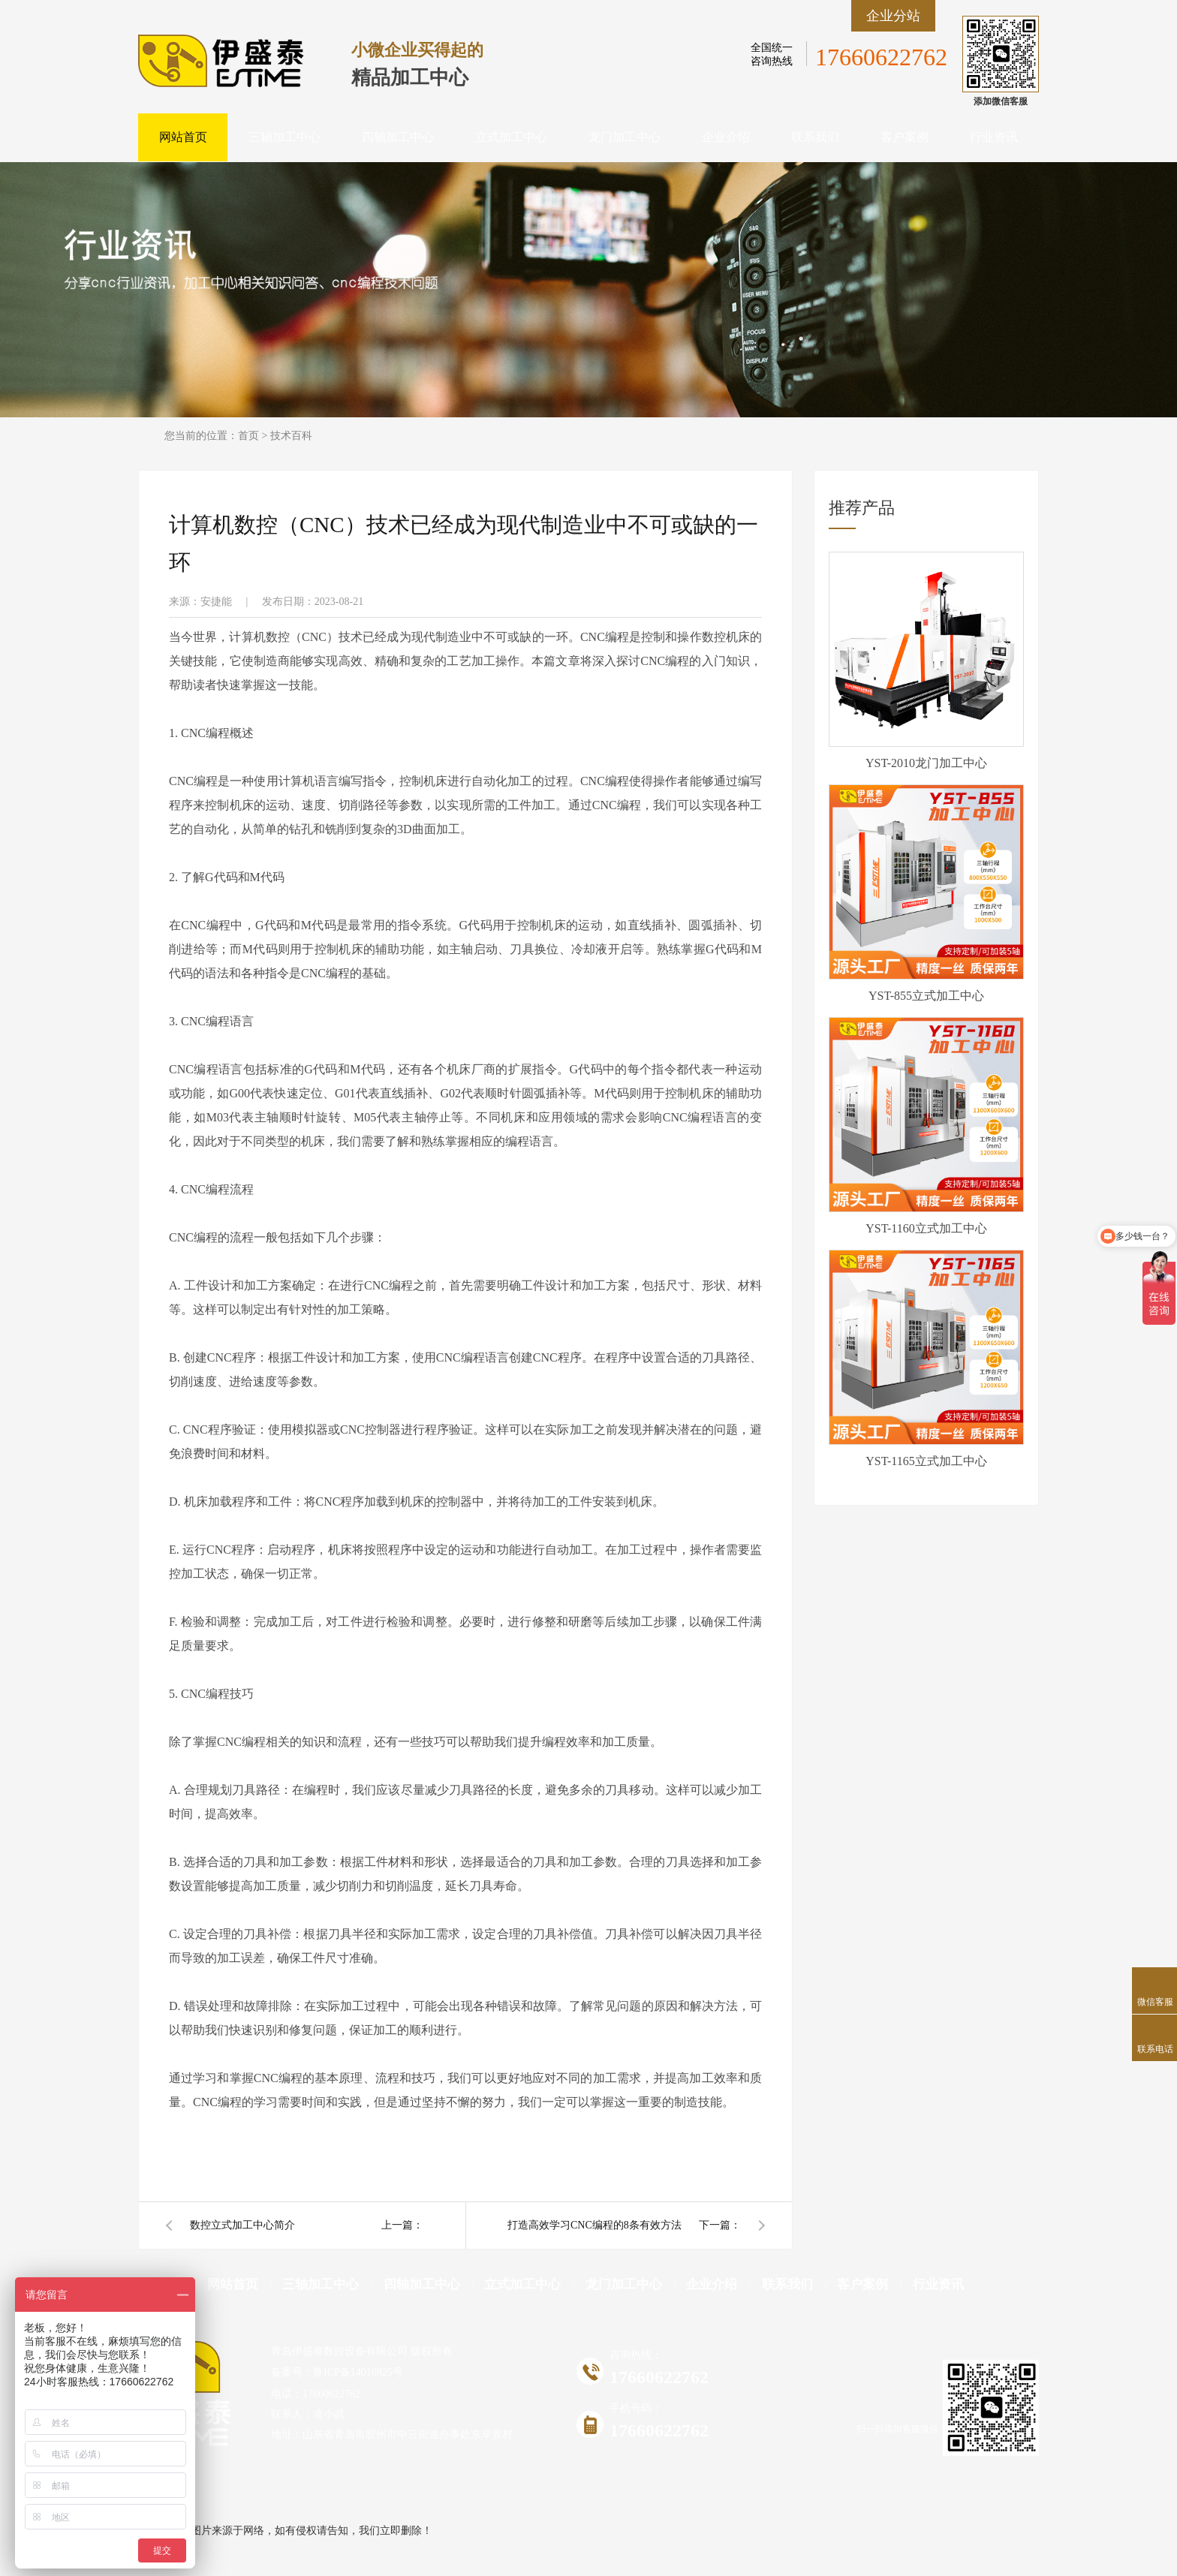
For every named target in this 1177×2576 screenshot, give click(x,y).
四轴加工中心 (398, 137)
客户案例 (904, 137)
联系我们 (815, 137)
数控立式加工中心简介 (242, 2225)
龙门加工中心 (624, 137)
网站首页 (183, 137)
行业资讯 (994, 137)
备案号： (292, 2372)
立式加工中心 (511, 137)
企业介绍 (726, 137)
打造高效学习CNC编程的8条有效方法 (594, 2225)
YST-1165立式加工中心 (926, 1461)
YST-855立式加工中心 (926, 995)
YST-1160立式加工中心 (926, 1228)
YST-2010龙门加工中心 (926, 763)
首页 (248, 435)
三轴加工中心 (284, 137)
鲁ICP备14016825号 (358, 2372)
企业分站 (893, 15)
